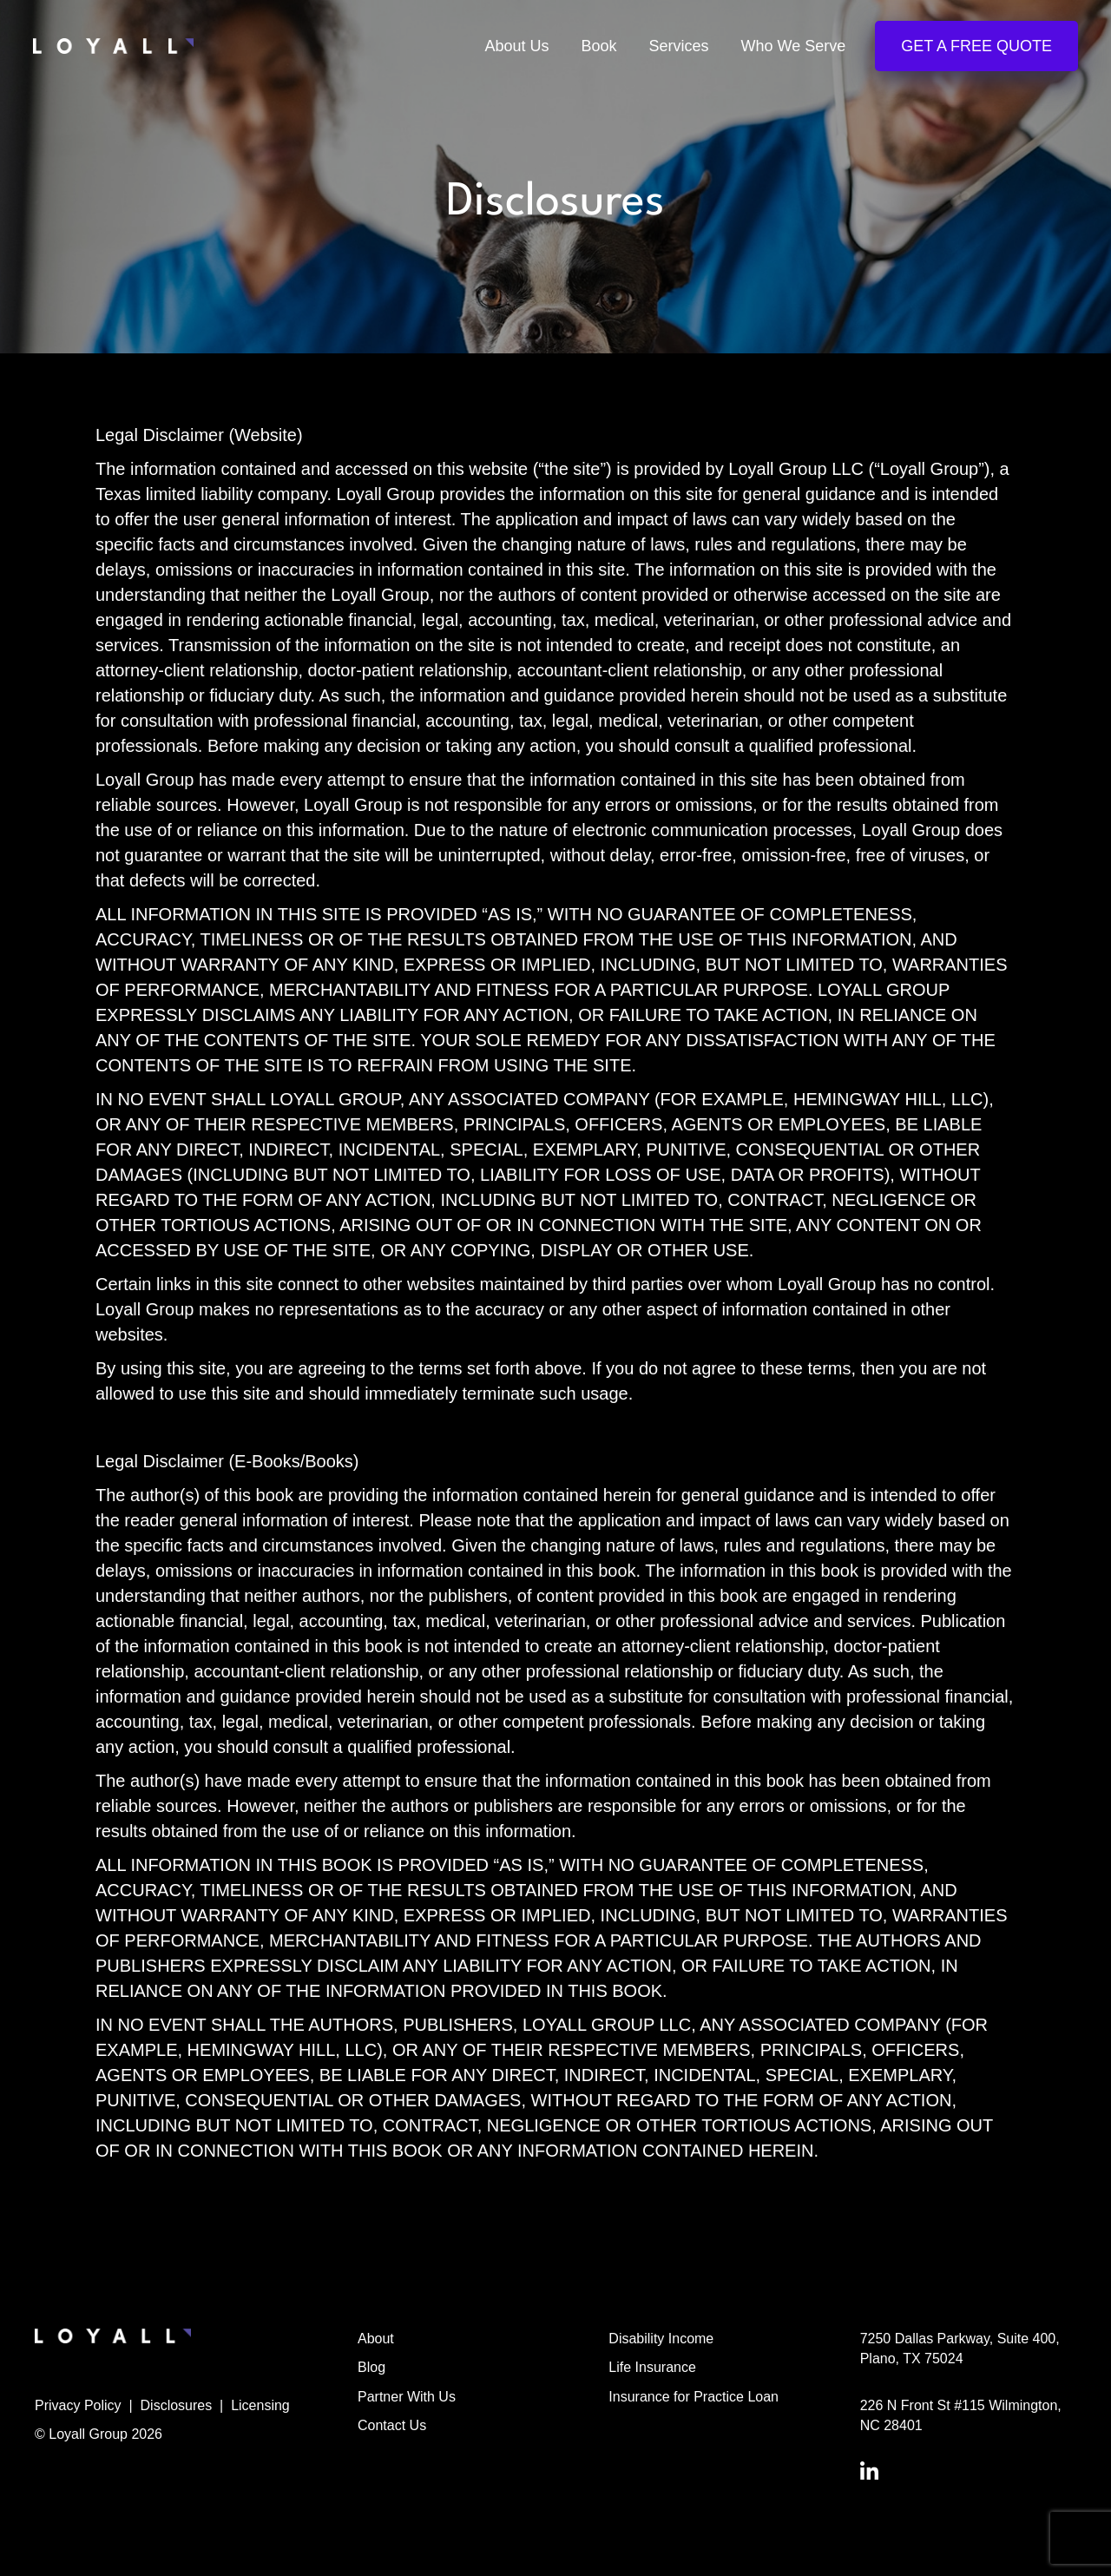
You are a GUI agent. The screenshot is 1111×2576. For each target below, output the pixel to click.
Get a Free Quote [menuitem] (974, 47)
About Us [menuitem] (515, 47)
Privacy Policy (78, 2405)
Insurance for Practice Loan (693, 2396)
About (376, 2338)
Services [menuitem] (677, 47)
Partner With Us (407, 2396)
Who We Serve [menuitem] (792, 47)
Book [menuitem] (597, 47)
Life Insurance (652, 2367)
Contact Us (392, 2425)
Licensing (260, 2405)
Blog (371, 2367)
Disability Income (660, 2338)
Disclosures (177, 2405)
